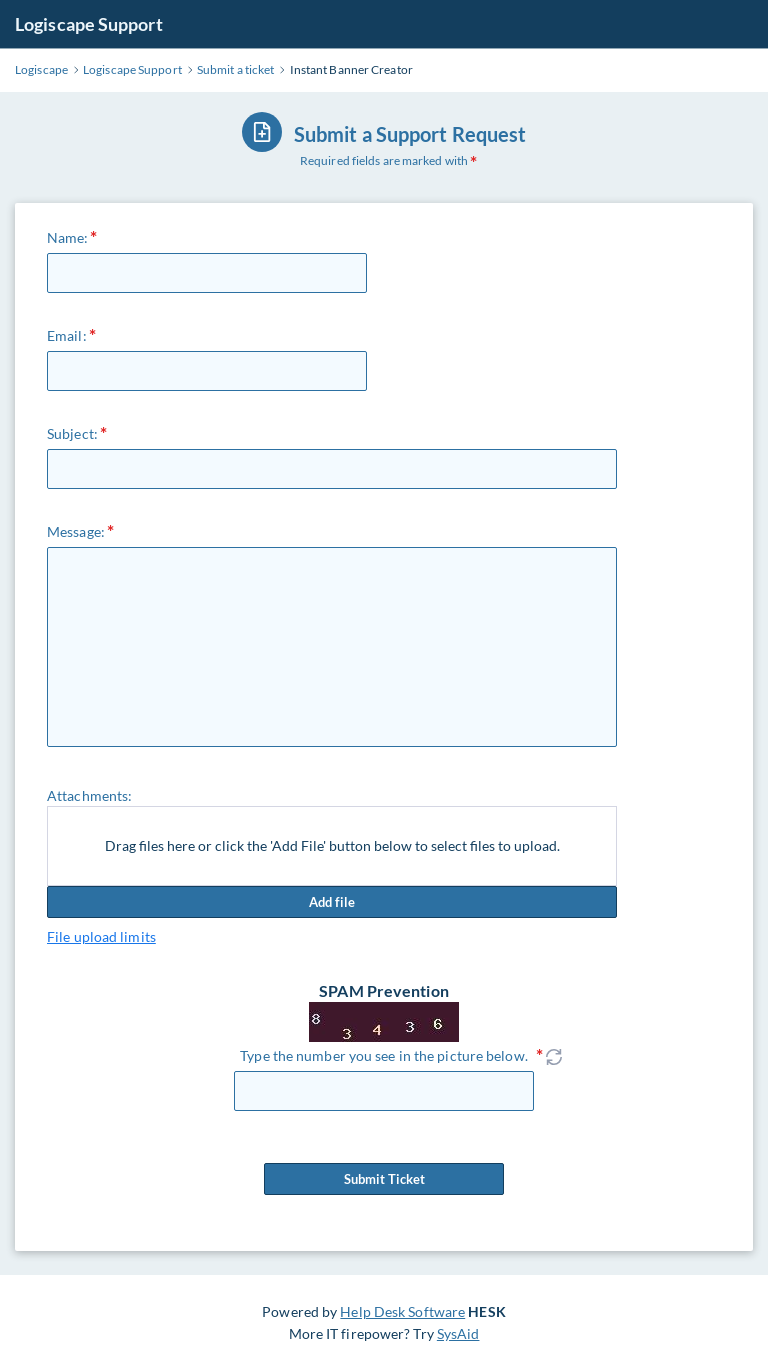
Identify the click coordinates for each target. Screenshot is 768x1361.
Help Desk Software (402, 1311)
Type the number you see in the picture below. (384, 1055)
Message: (76, 531)
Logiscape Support (89, 24)
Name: (68, 237)
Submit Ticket (384, 1179)
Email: (67, 335)
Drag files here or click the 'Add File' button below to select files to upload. (332, 845)
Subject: (72, 433)
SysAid (458, 1333)
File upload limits (101, 936)
